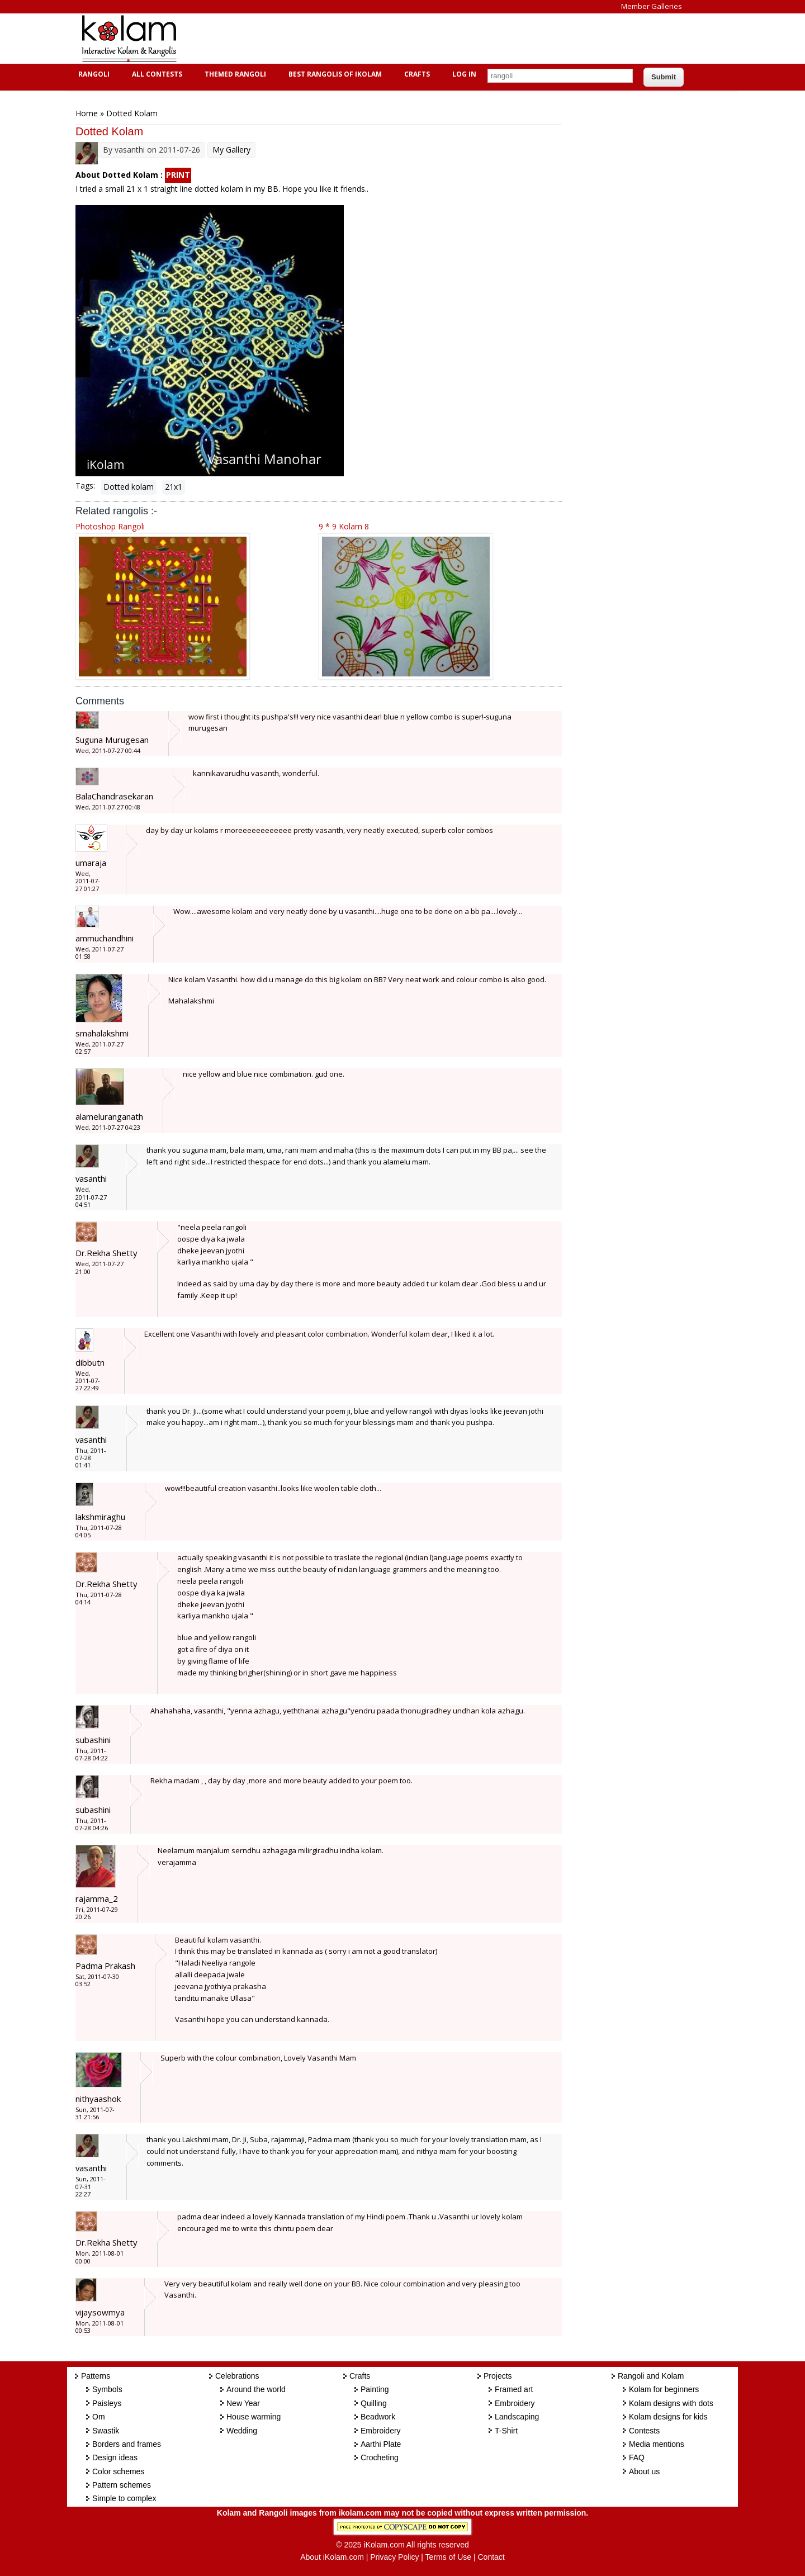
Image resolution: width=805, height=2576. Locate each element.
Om (98, 2416)
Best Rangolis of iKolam (333, 74)
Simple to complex (124, 2498)
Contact (490, 2557)
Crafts (415, 74)
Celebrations (237, 2375)
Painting (375, 2389)
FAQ (637, 2457)
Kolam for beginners (664, 2389)
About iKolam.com (332, 2557)
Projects (498, 2375)
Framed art (514, 2389)
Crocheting (380, 2457)
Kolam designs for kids (668, 2416)
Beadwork (378, 2416)
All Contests (156, 74)
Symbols (107, 2389)
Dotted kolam (128, 486)
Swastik (105, 2430)
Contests (644, 2430)
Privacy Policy (394, 2557)
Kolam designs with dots (671, 2403)
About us (644, 2471)
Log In (464, 74)
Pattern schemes (121, 2484)
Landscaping (517, 2416)
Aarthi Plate (381, 2444)
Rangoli (92, 74)
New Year (243, 2403)
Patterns (95, 2375)
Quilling (374, 2403)
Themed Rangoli (233, 74)
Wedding (241, 2430)
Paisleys (106, 2403)
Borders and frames (126, 2444)
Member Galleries (651, 6)
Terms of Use (448, 2557)
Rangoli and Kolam (651, 2375)
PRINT (178, 174)
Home (86, 113)
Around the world (256, 2389)
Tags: (85, 485)
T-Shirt (506, 2430)
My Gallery (231, 149)
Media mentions (656, 2444)
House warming (253, 2416)
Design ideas (115, 2457)
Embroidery (381, 2430)
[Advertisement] (393, 38)
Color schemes (118, 2471)
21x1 (173, 486)
